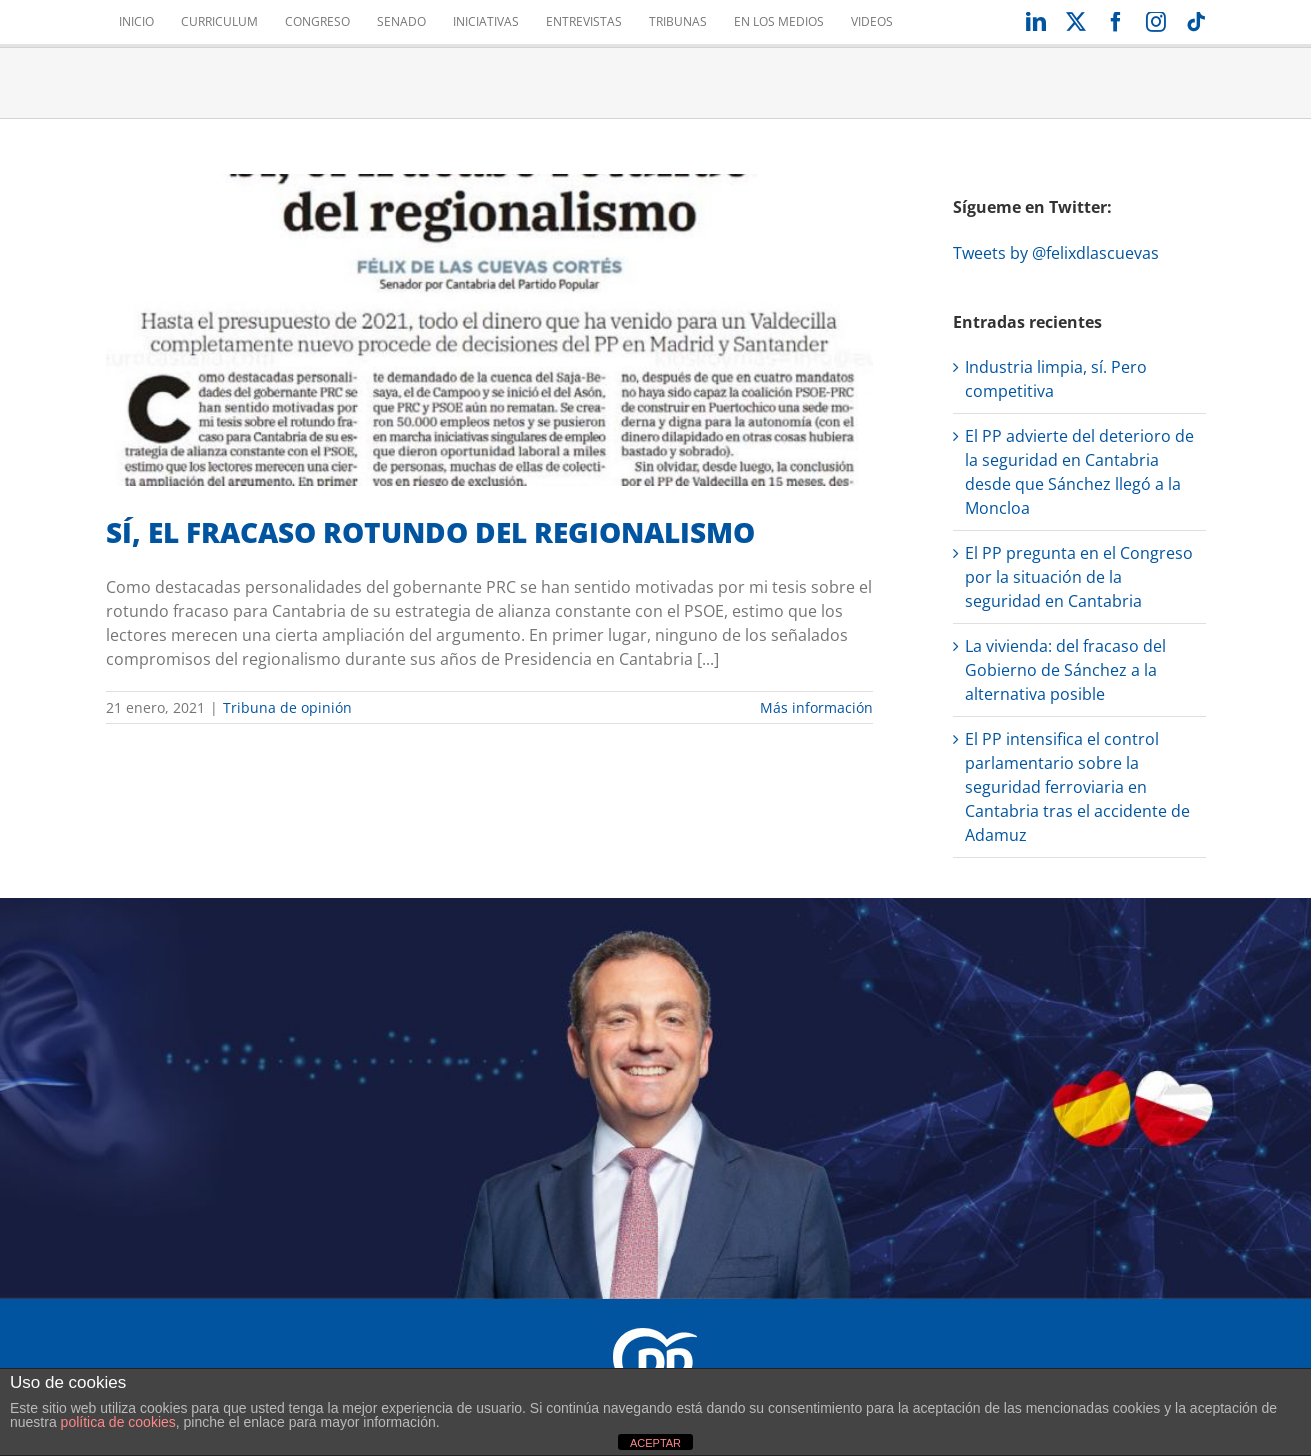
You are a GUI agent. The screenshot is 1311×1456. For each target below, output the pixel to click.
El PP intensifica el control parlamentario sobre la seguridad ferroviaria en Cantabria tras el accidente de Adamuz (1077, 787)
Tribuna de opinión (287, 707)
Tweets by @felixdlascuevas (1056, 253)
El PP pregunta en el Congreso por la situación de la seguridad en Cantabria (1079, 577)
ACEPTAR (655, 1443)
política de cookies (118, 1422)
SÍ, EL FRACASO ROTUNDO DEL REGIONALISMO (430, 532)
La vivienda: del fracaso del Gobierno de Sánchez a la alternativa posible (1065, 670)
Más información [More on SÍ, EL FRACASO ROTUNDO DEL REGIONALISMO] (816, 707)
